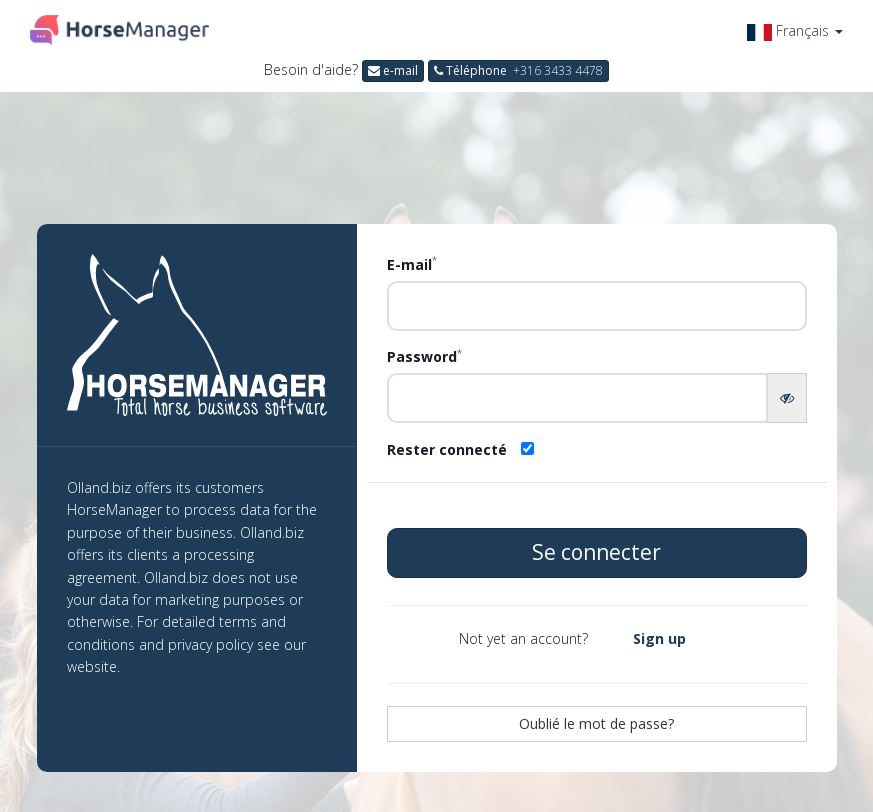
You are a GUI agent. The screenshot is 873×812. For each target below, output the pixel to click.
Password (424, 356)
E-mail (412, 264)
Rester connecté (447, 449)
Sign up (659, 638)
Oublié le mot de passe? (596, 723)
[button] (795, 30)
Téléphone (518, 70)
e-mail (393, 70)
